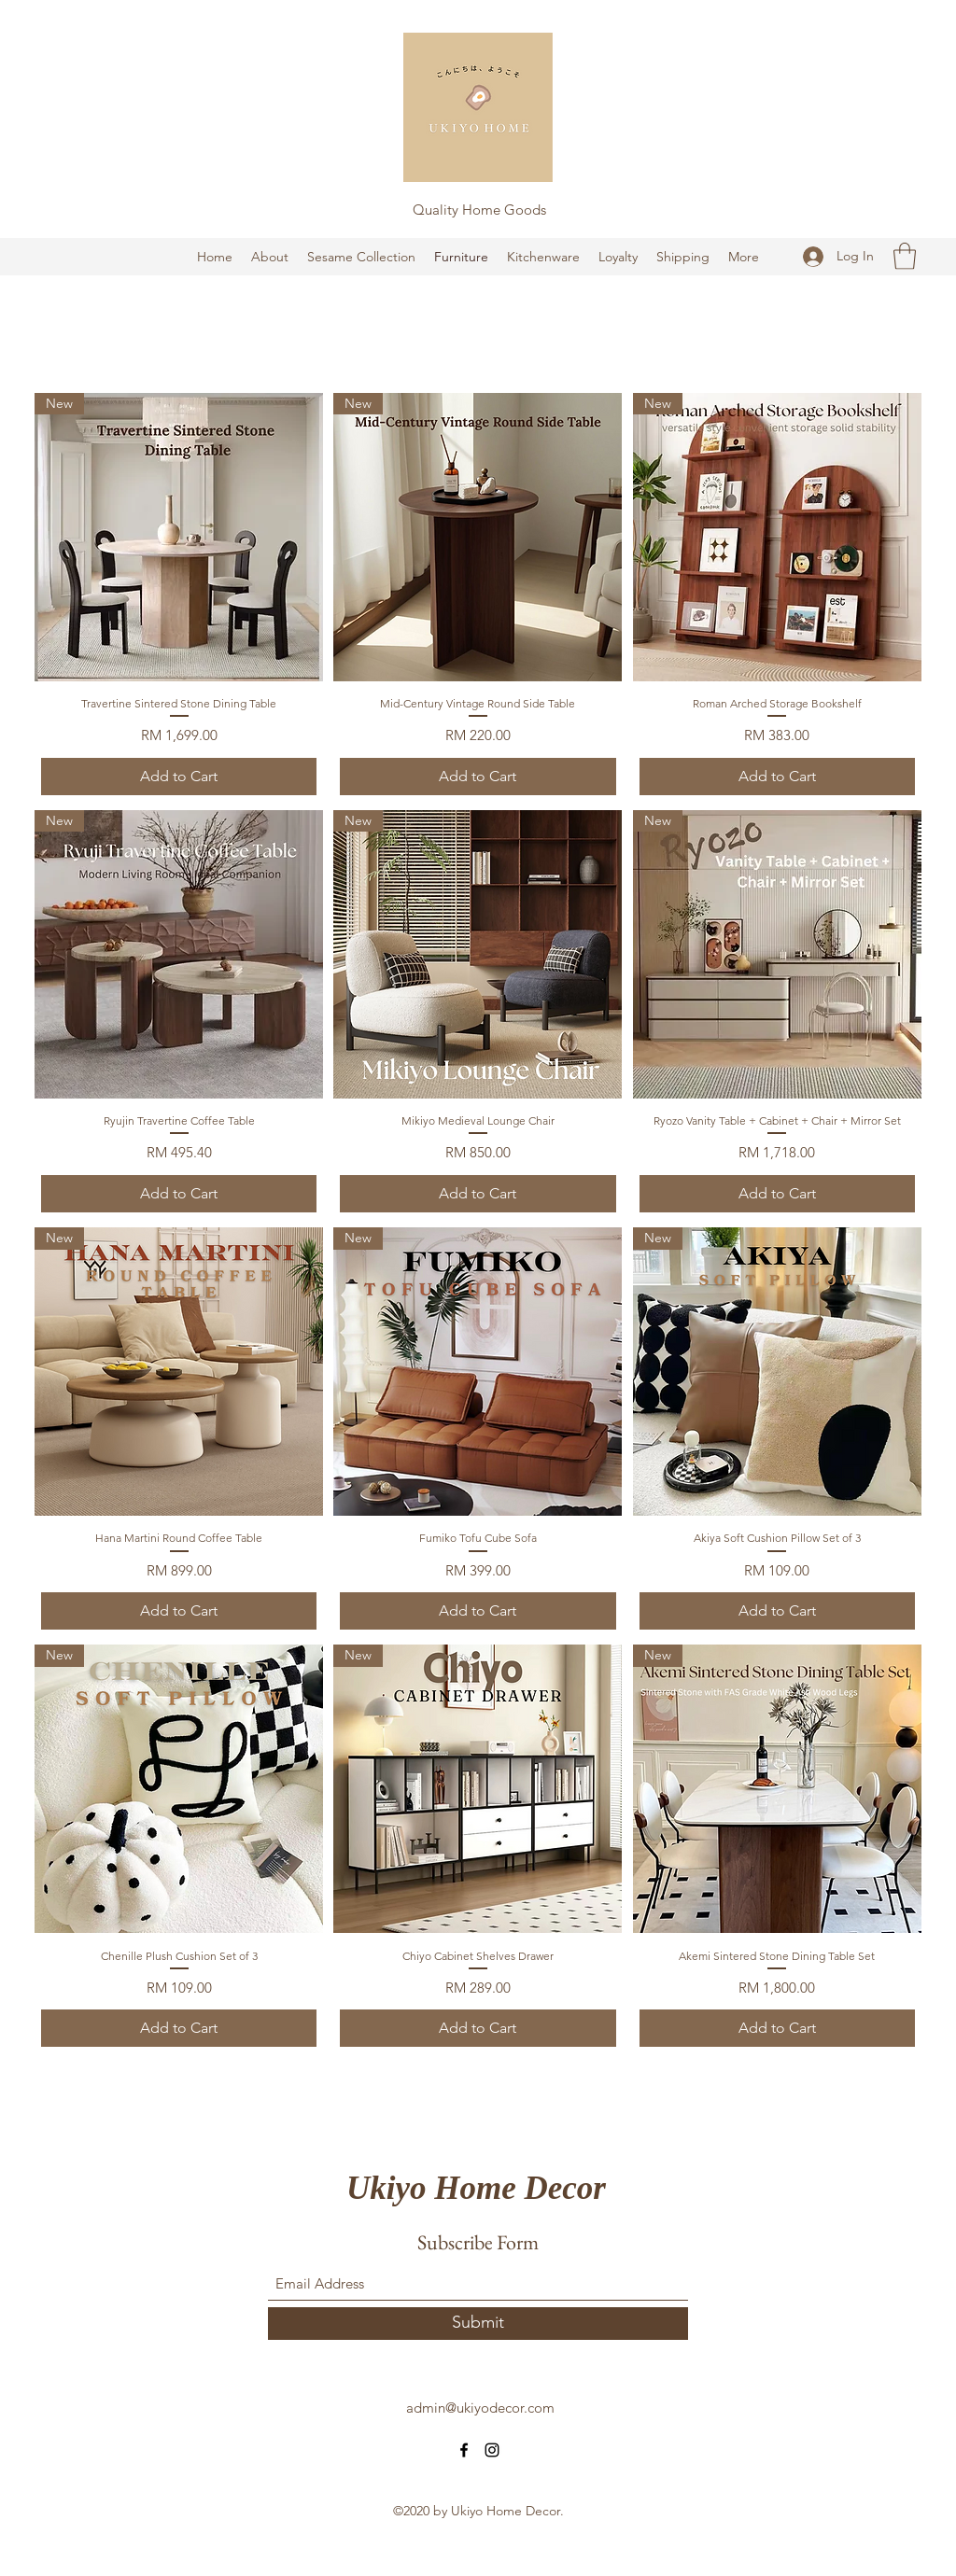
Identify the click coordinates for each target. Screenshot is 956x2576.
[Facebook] (464, 2450)
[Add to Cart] (178, 776)
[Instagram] (492, 2450)
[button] (904, 256)
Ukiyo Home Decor (476, 2188)
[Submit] (478, 2323)
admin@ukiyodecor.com (480, 2407)
